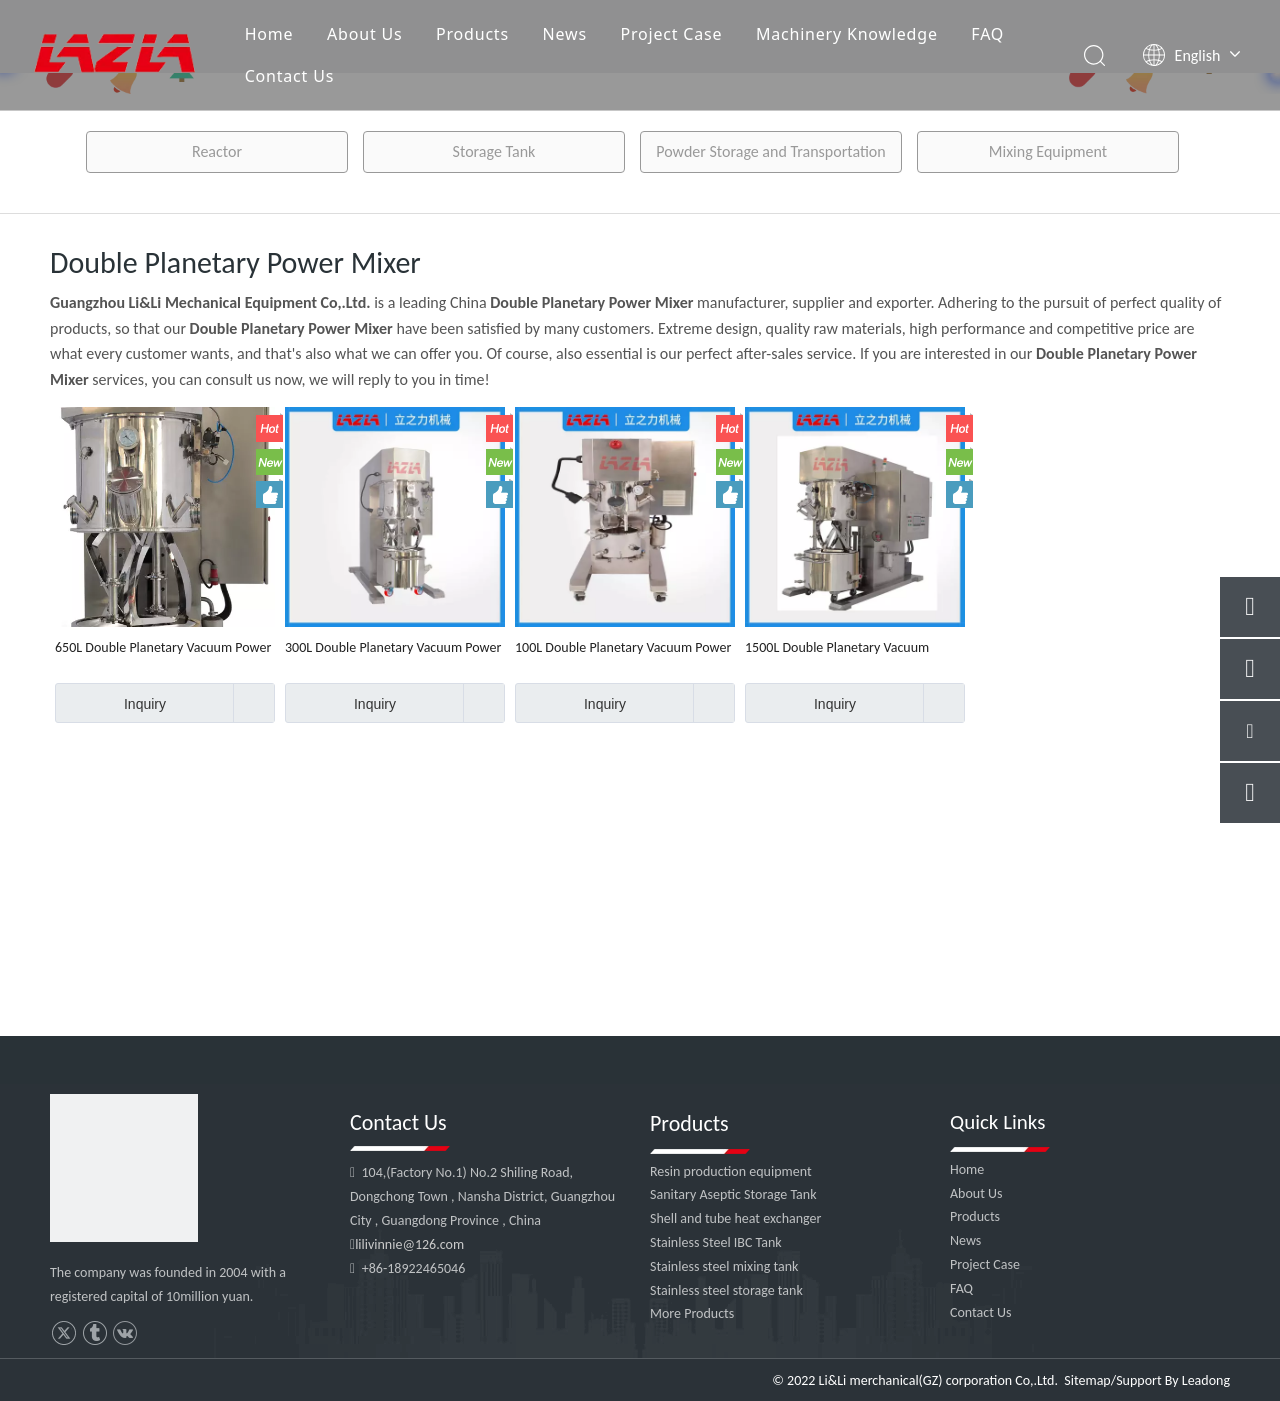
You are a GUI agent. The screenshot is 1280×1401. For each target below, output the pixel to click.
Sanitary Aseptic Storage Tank (733, 1194)
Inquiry (110, 703)
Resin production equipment (731, 1171)
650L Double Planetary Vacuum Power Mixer (163, 648)
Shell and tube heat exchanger (735, 1218)
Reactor (217, 151)
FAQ (987, 34)
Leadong (1206, 1380)
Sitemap (1087, 1380)
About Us (364, 34)
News (565, 34)
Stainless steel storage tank (726, 1290)
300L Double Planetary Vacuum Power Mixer (393, 648)
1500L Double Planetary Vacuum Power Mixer (837, 648)
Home (269, 34)
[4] (124, 1168)
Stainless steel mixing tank (724, 1266)
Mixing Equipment (1048, 151)
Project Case (671, 34)
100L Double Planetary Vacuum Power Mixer (623, 648)
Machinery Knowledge (847, 34)
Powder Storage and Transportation (770, 151)
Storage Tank (494, 151)
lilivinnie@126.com (409, 1244)
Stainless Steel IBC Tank (716, 1242)
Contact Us (289, 76)
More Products (692, 1313)
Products (472, 34)
